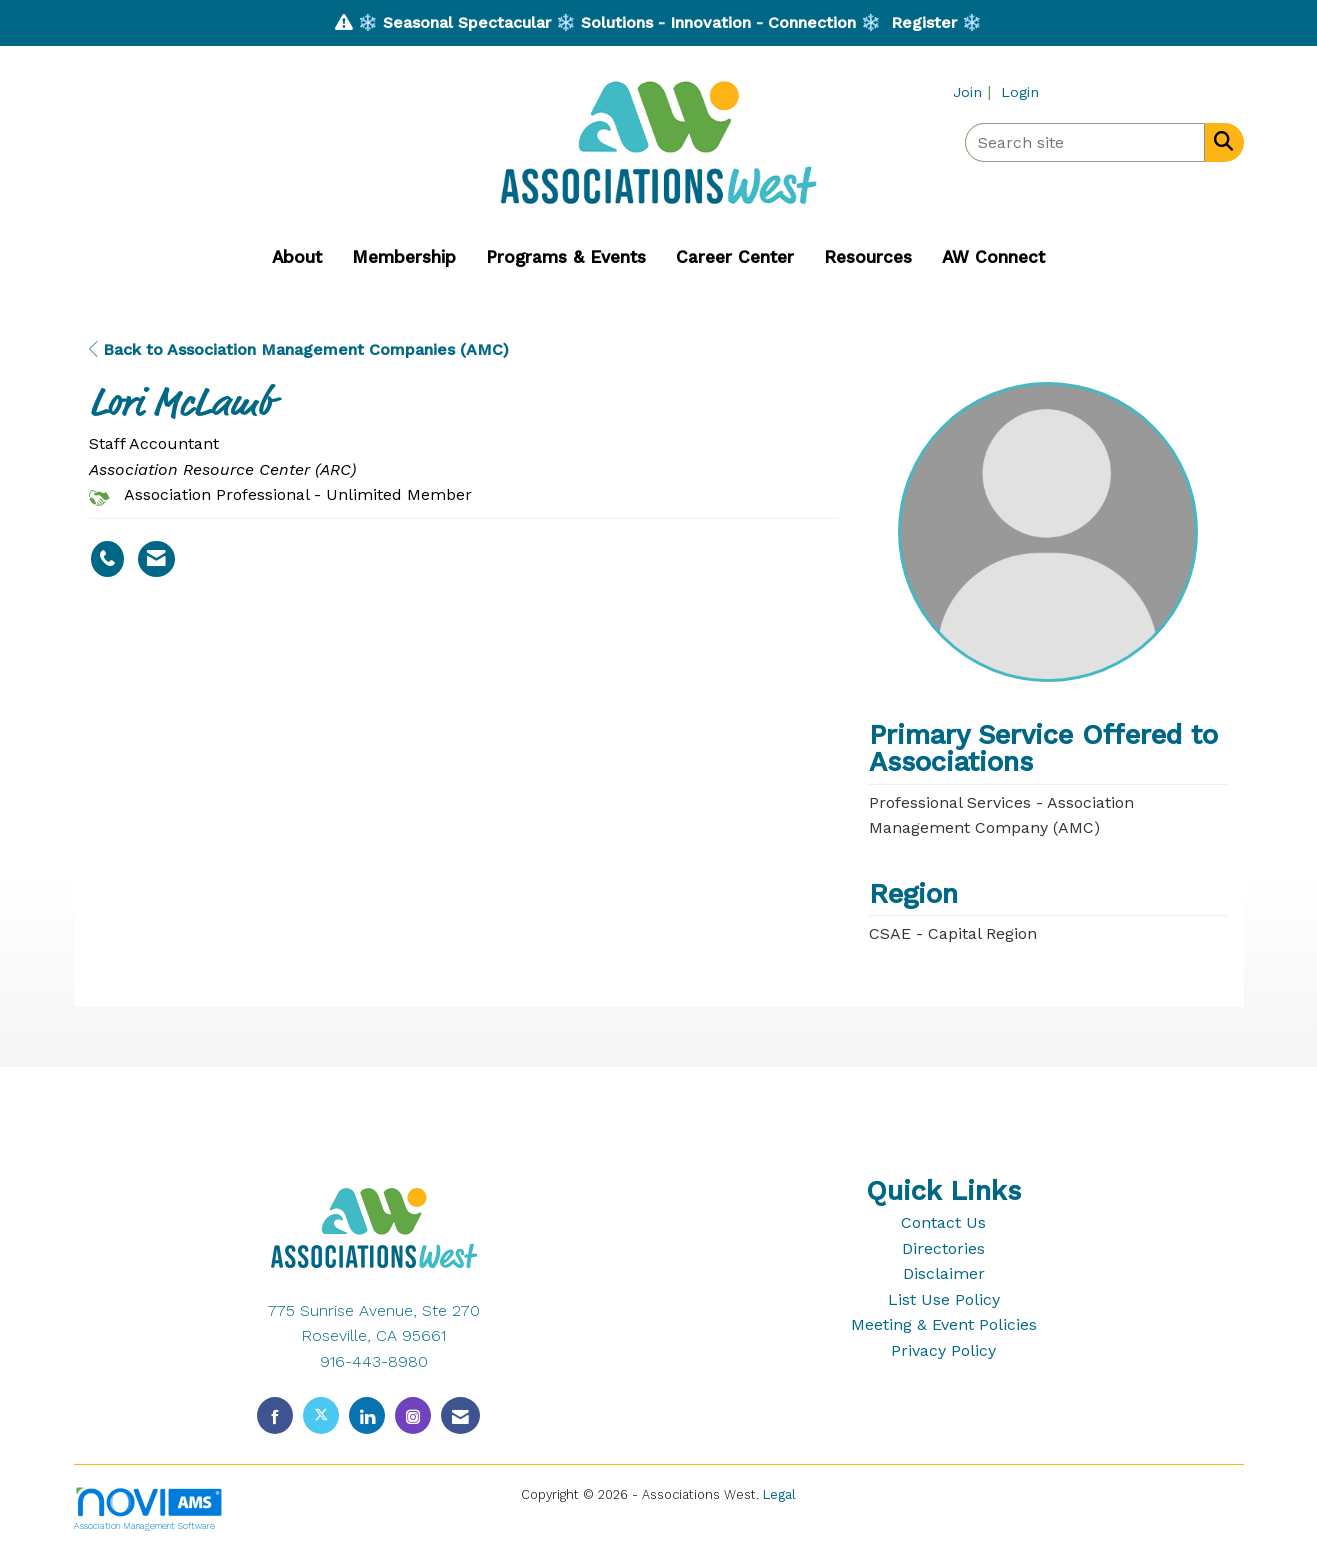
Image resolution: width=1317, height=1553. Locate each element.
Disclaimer (944, 1273)
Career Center (735, 257)
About (297, 257)
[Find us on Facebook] (275, 1415)
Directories (943, 1248)
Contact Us (943, 1222)
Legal (779, 1494)
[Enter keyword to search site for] (1085, 142)
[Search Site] (1219, 141)
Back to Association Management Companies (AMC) (299, 349)
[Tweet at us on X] (321, 1415)
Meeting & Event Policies (944, 1324)
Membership (404, 257)
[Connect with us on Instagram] (413, 1415)
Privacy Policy (943, 1350)
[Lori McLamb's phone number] (107, 559)
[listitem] (974, 91)
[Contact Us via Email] (460, 1415)
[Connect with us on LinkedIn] (367, 1415)
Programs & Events (566, 257)
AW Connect (993, 257)
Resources (868, 257)
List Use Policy (944, 1299)
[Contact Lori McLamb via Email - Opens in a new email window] (156, 559)
